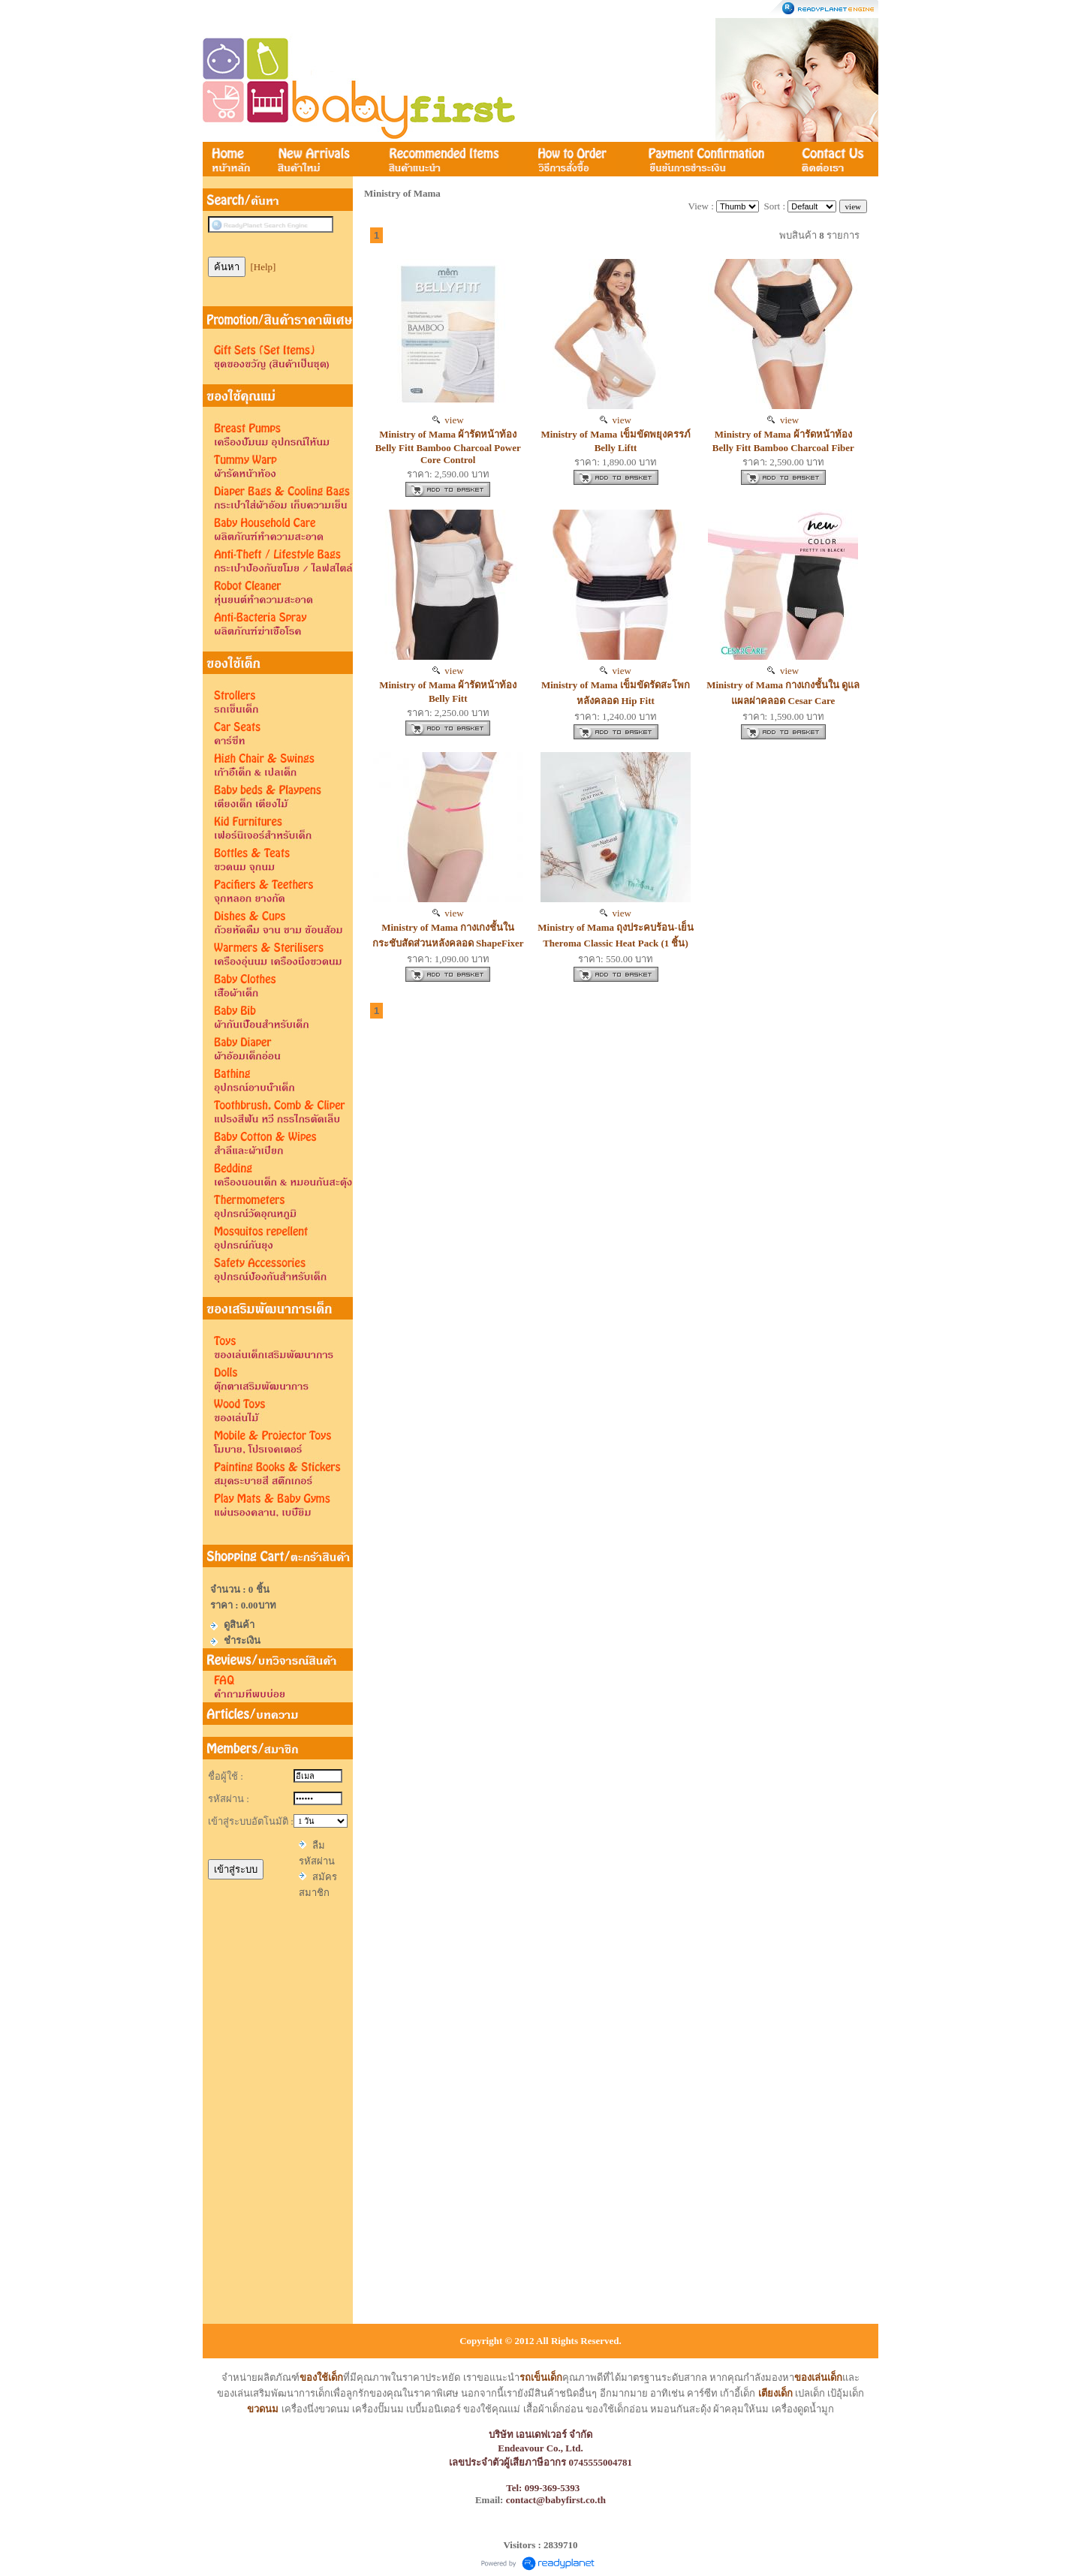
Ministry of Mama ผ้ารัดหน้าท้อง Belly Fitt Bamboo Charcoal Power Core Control (448, 447)
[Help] (263, 266)
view (448, 420)
